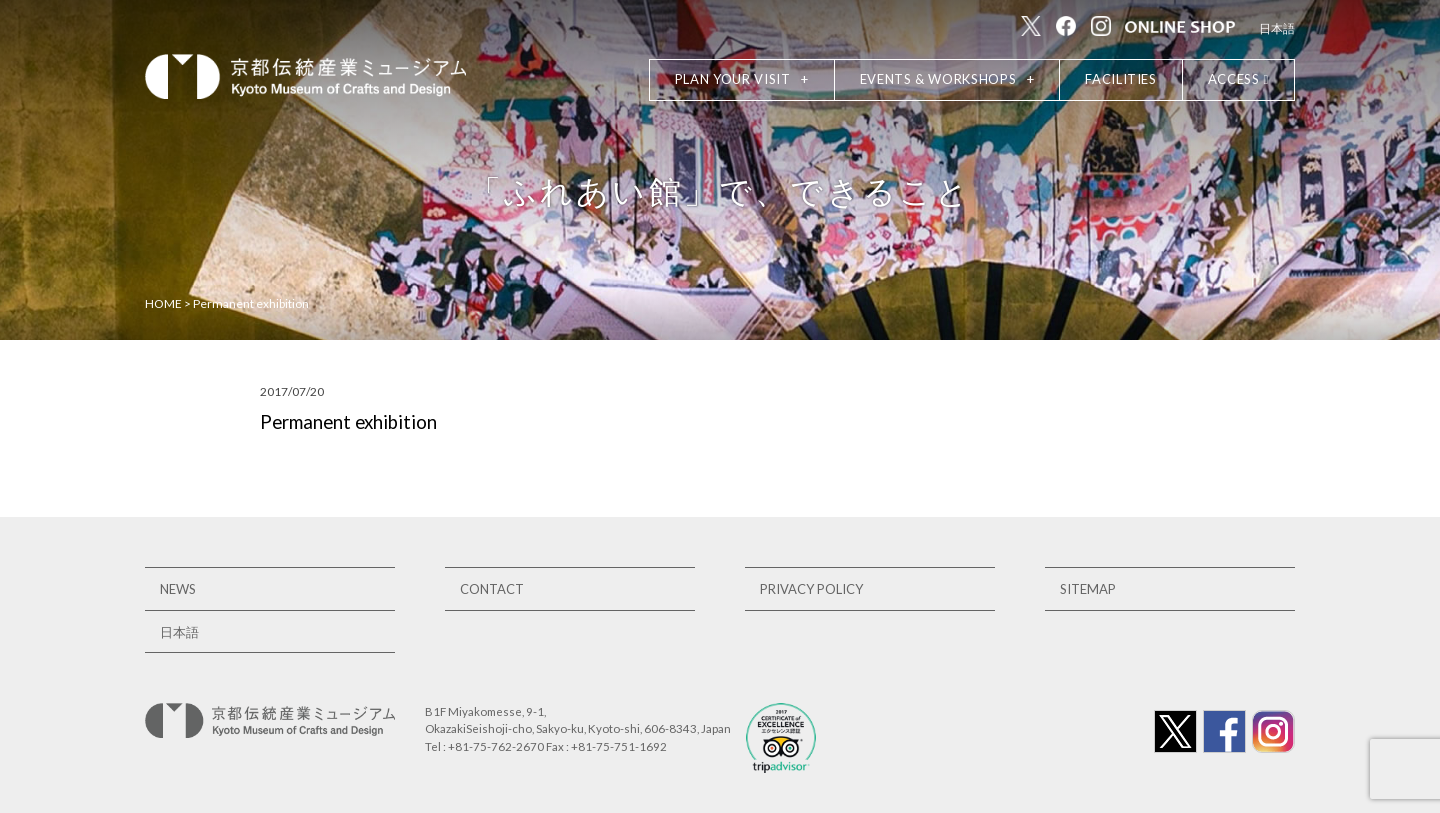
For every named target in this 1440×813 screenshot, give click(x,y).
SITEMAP (1088, 589)
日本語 (1277, 28)
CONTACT (492, 589)
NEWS (178, 589)
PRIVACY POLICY (811, 589)
